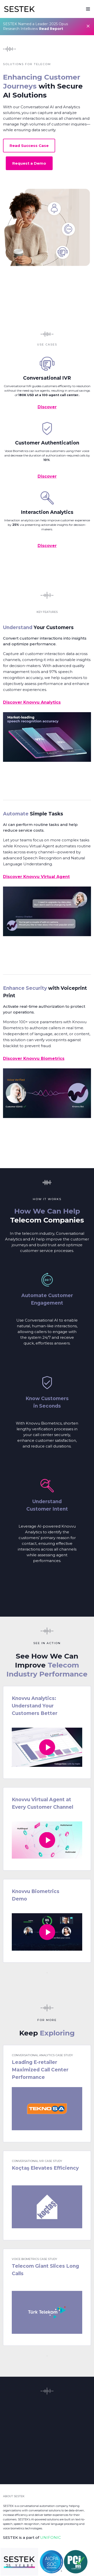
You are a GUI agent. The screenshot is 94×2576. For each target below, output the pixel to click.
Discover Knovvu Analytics (32, 702)
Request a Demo (29, 163)
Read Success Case (29, 145)
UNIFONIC (50, 2537)
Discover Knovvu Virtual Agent (36, 876)
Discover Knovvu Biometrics (33, 1058)
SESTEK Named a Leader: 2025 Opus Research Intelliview (35, 26)
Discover (47, 407)
